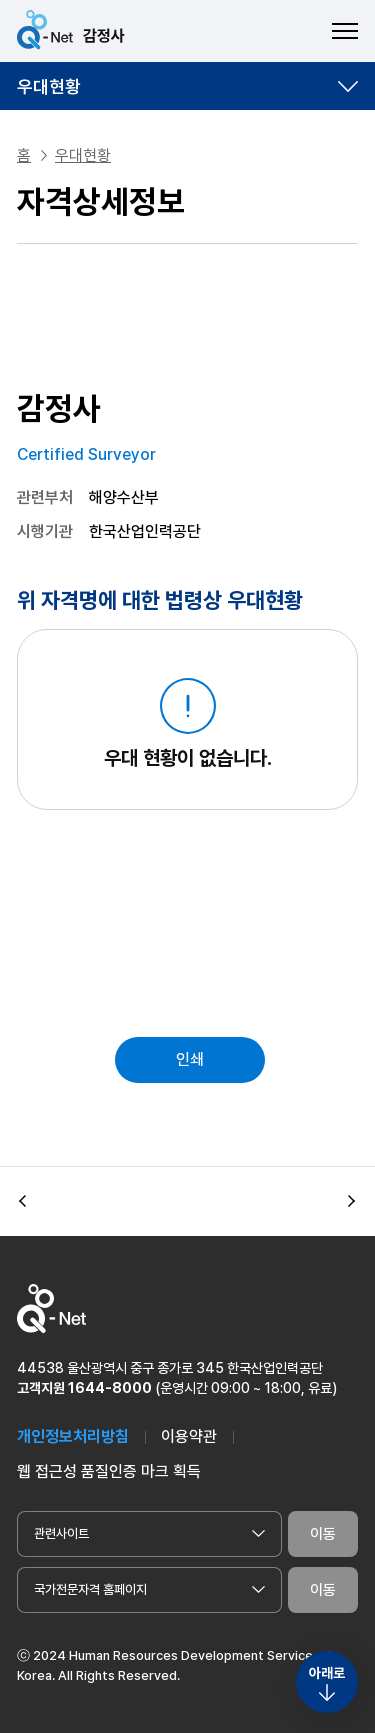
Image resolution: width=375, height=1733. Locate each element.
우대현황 (49, 86)
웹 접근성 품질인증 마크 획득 (109, 1471)
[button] (23, 1202)
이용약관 (189, 1436)
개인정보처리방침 (73, 1436)
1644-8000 (110, 1388)
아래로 (327, 1673)
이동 (323, 1534)
